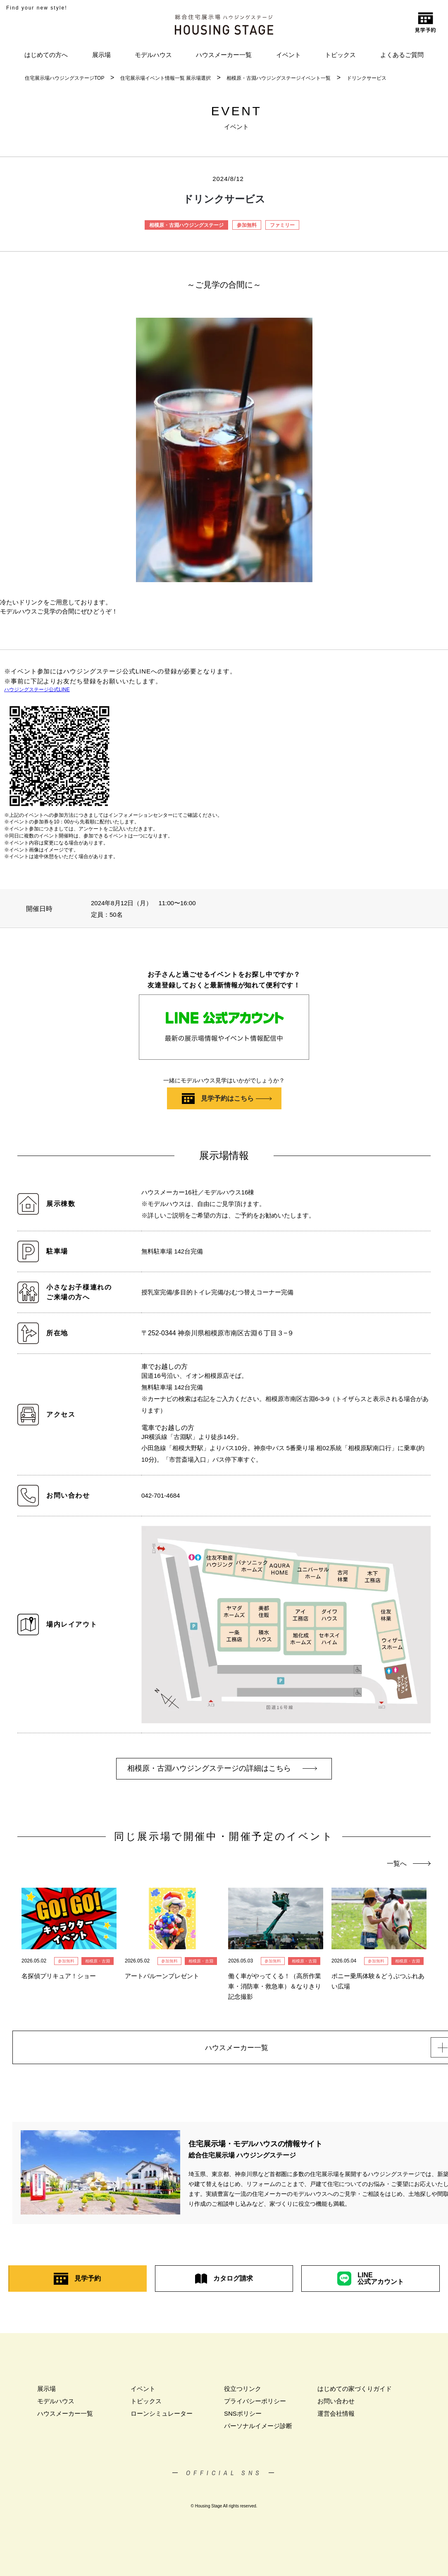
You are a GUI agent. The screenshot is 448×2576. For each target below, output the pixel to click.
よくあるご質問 (402, 54)
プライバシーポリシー (255, 2403)
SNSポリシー (243, 2415)
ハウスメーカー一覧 (224, 54)
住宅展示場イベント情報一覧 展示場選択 (165, 78)
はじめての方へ (46, 54)
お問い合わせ (336, 2403)
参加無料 (247, 225)
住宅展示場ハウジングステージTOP (64, 78)
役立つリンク (242, 2391)
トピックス (340, 54)
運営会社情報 (336, 2415)
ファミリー (282, 225)
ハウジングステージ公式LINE (37, 689)
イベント (288, 54)
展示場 (101, 54)
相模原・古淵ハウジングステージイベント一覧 (278, 78)
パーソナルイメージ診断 (258, 2428)
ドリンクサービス (366, 78)
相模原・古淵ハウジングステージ (186, 225)
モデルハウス (153, 54)
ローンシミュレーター (162, 2415)
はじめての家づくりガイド (354, 2391)
